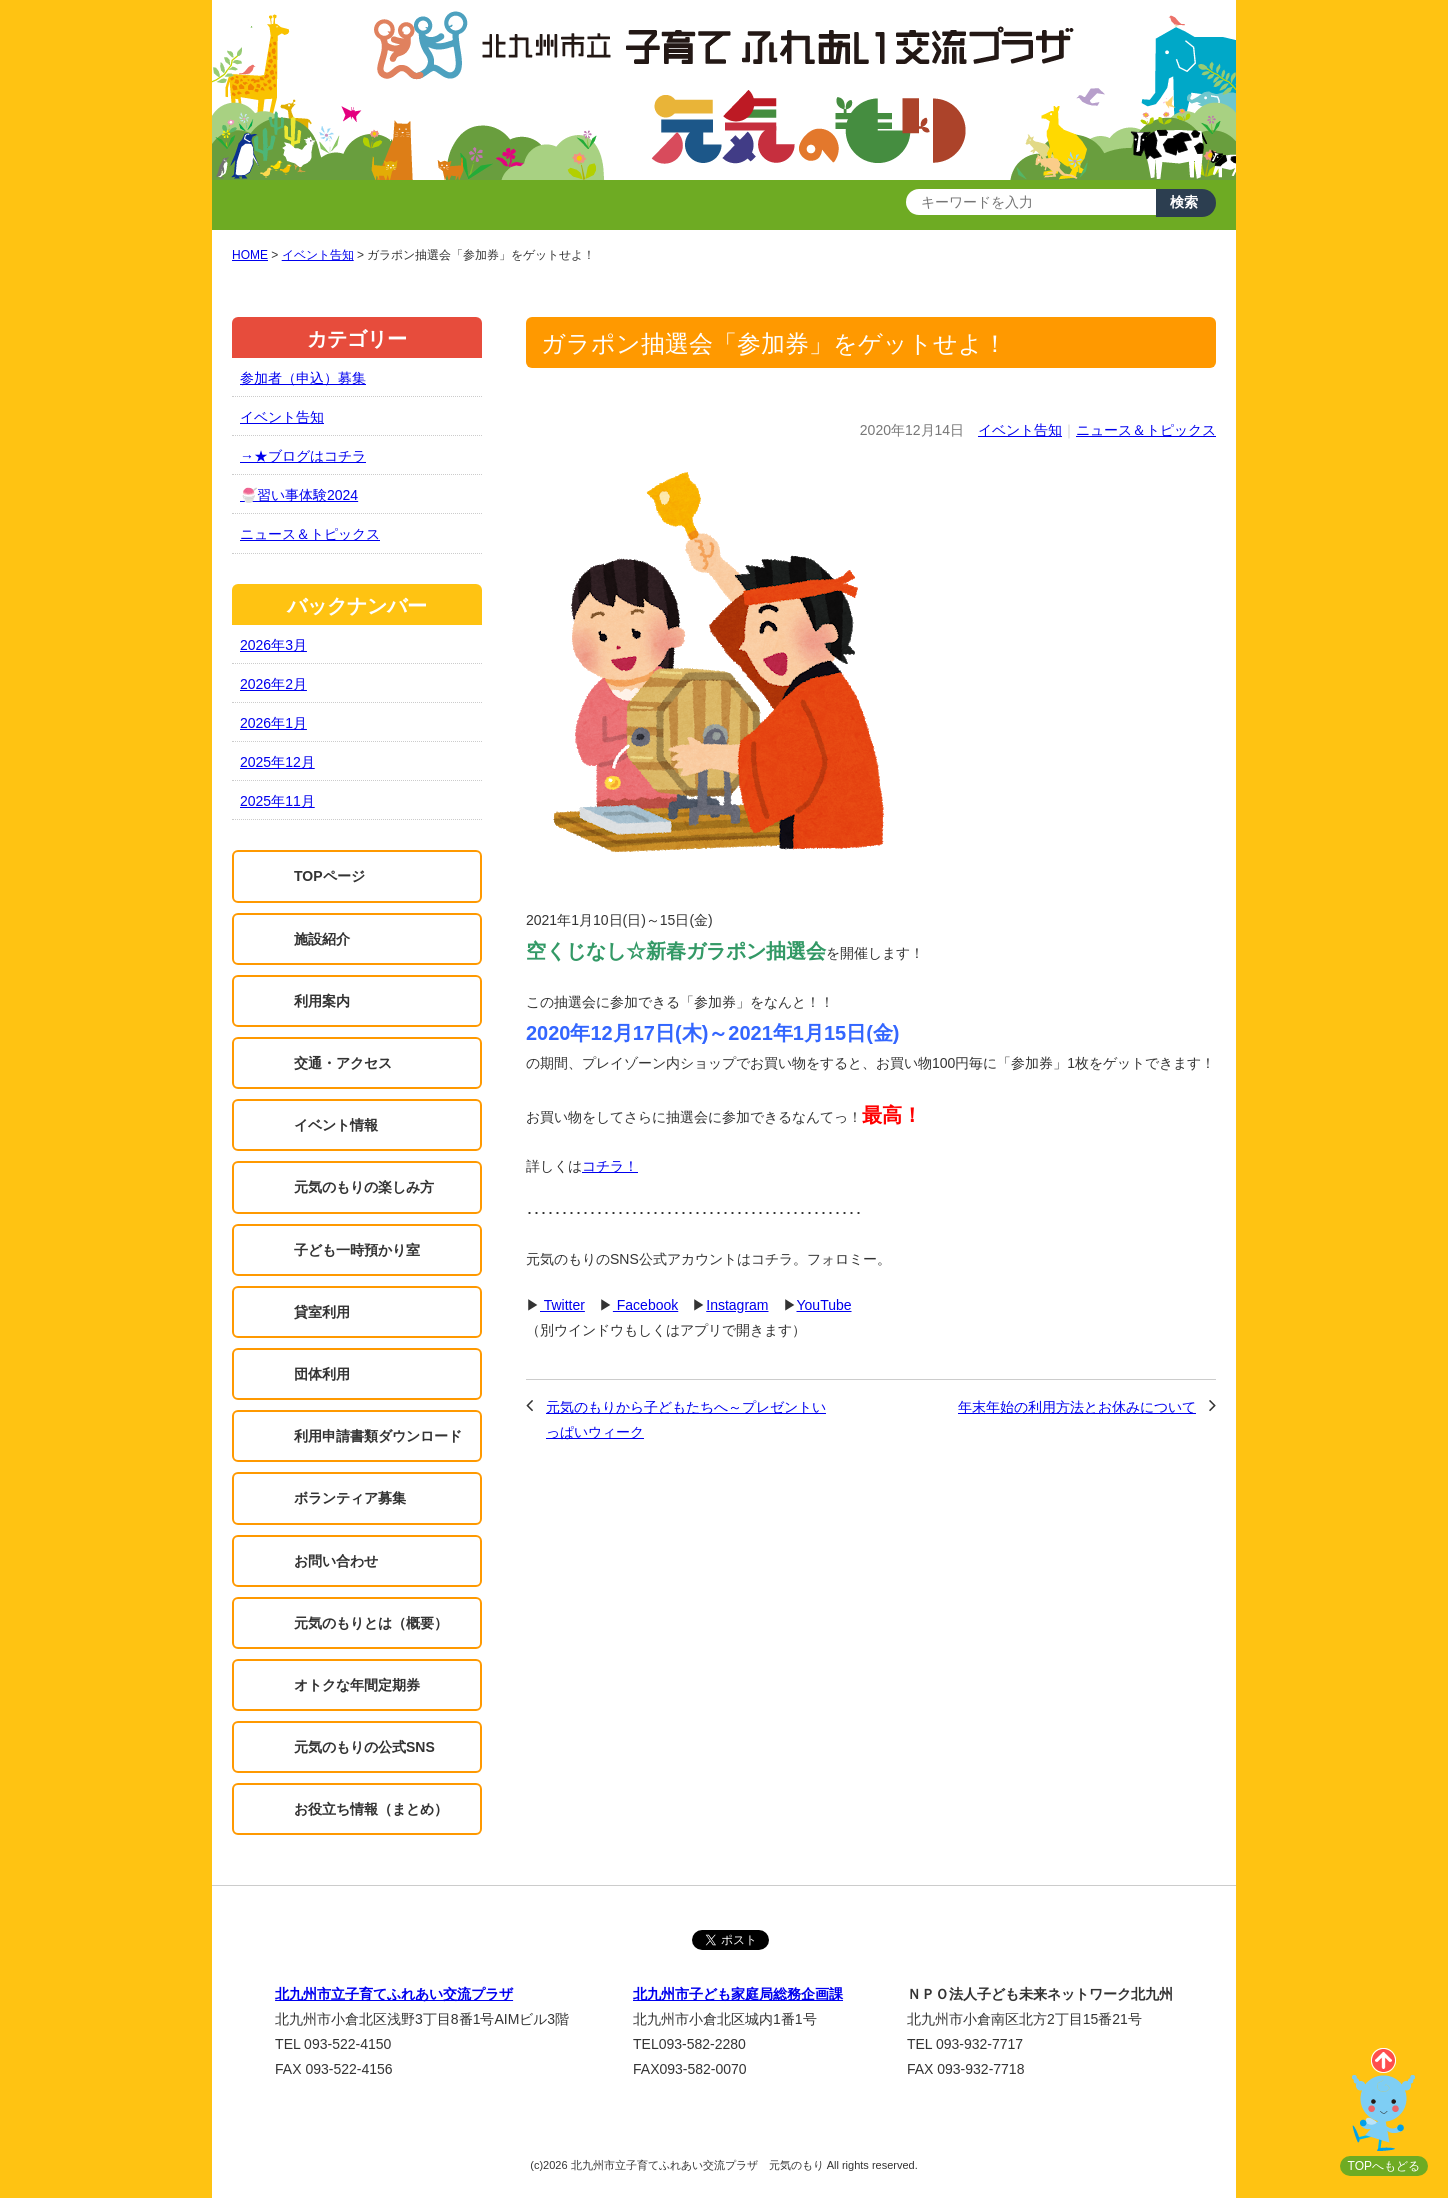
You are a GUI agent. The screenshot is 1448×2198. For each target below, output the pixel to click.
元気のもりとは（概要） (371, 1623)
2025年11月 (277, 801)
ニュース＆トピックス (1146, 430)
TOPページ (329, 876)
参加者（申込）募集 (303, 378)
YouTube (824, 1305)
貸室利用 (322, 1312)
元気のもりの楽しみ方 (364, 1187)
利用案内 (322, 1001)
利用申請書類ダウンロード (378, 1436)
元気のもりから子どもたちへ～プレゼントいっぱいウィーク (686, 1419)
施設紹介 (322, 939)
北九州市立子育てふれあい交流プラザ (394, 1994)
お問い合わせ (336, 1561)
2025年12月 (277, 762)
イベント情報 (336, 1125)
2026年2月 (273, 684)
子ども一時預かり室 (357, 1250)
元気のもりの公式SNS (364, 1747)
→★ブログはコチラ (303, 456)
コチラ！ (610, 1166)
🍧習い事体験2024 (299, 495)
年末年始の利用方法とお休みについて (1077, 1407)
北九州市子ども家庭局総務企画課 (738, 1994)
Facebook (645, 1305)
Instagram (737, 1305)
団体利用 (322, 1374)
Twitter (562, 1305)
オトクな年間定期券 (357, 1685)
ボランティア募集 (350, 1498)
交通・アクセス (343, 1063)
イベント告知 (1020, 430)
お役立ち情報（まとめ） (371, 1809)
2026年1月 (273, 723)
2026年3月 (273, 645)
